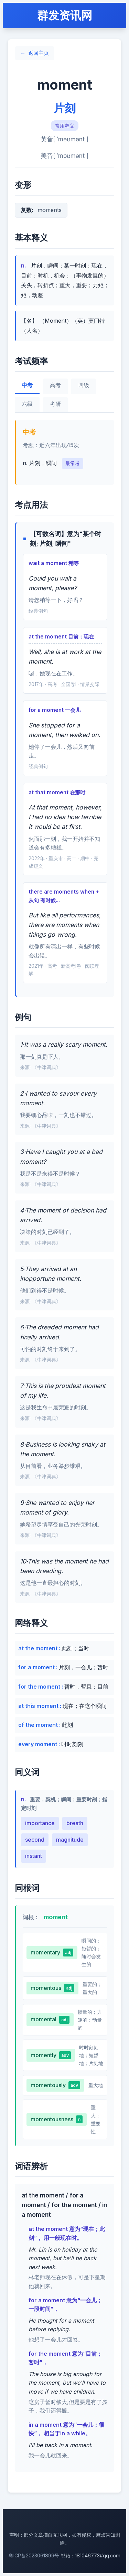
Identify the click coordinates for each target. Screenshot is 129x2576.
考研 (55, 404)
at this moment (39, 1705)
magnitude (70, 1839)
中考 (27, 385)
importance (40, 1823)
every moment (38, 1744)
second (34, 1839)
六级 (27, 404)
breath (74, 1823)
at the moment (38, 1648)
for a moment (37, 1667)
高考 (55, 385)
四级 (83, 385)
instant (33, 1855)
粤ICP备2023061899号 (34, 2555)
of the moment (38, 1724)
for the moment (40, 1686)
